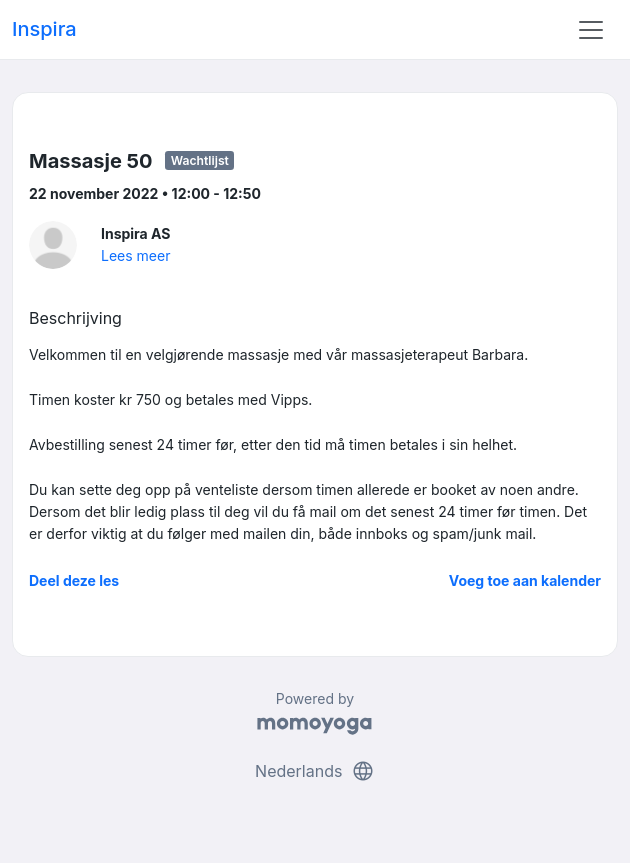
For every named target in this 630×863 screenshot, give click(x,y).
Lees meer (135, 255)
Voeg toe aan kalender (525, 580)
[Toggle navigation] (591, 30)
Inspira (44, 29)
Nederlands (315, 771)
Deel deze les (74, 580)
